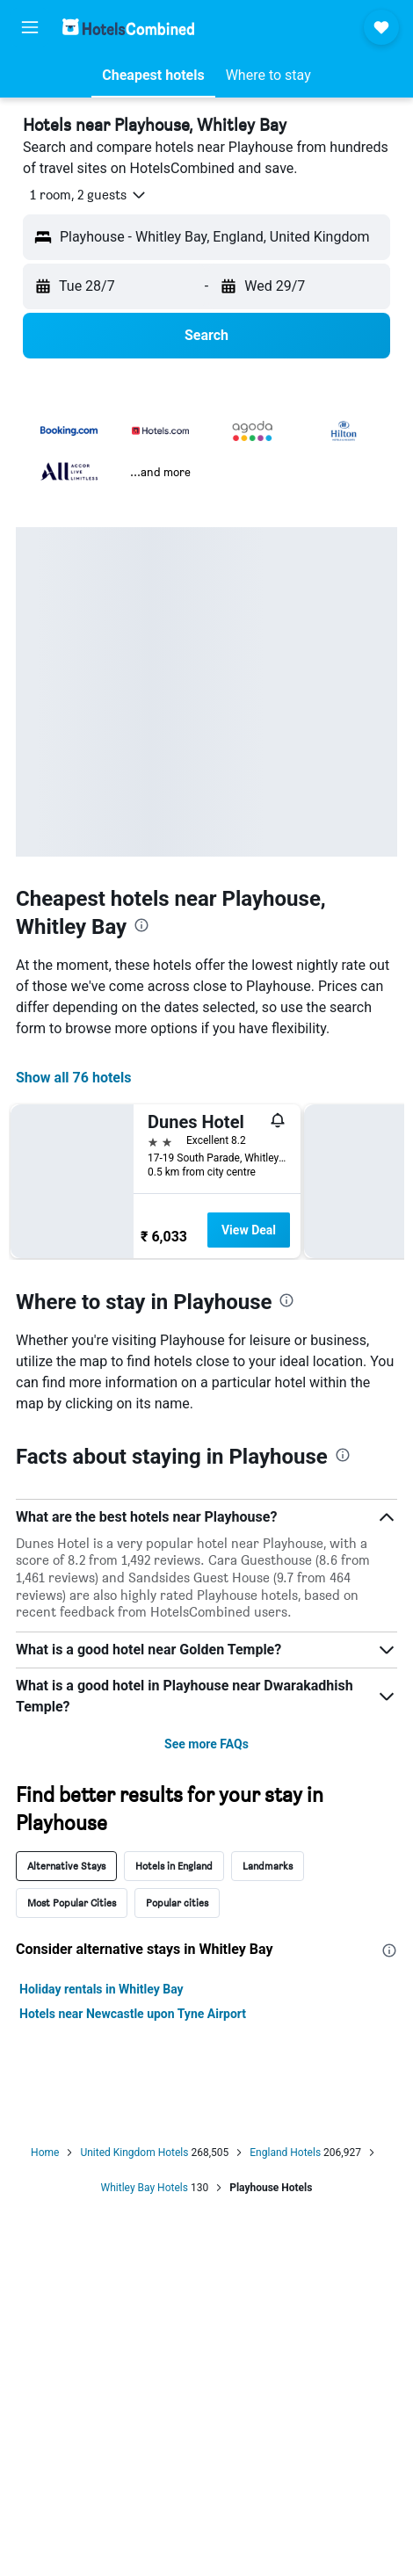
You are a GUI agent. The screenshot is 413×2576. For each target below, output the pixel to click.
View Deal (248, 1230)
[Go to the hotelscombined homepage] (128, 26)
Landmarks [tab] (268, 1865)
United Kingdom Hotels (134, 2152)
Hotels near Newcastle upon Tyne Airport (132, 2014)
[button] (30, 27)
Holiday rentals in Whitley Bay (101, 1989)
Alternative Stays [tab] (66, 1865)
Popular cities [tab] (177, 1902)
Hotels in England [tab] (174, 1865)
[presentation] (141, 925)
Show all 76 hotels (73, 1077)
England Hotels (285, 2152)
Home (45, 2152)
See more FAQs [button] (206, 1744)
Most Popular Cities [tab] (71, 1902)
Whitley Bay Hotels (144, 2188)
